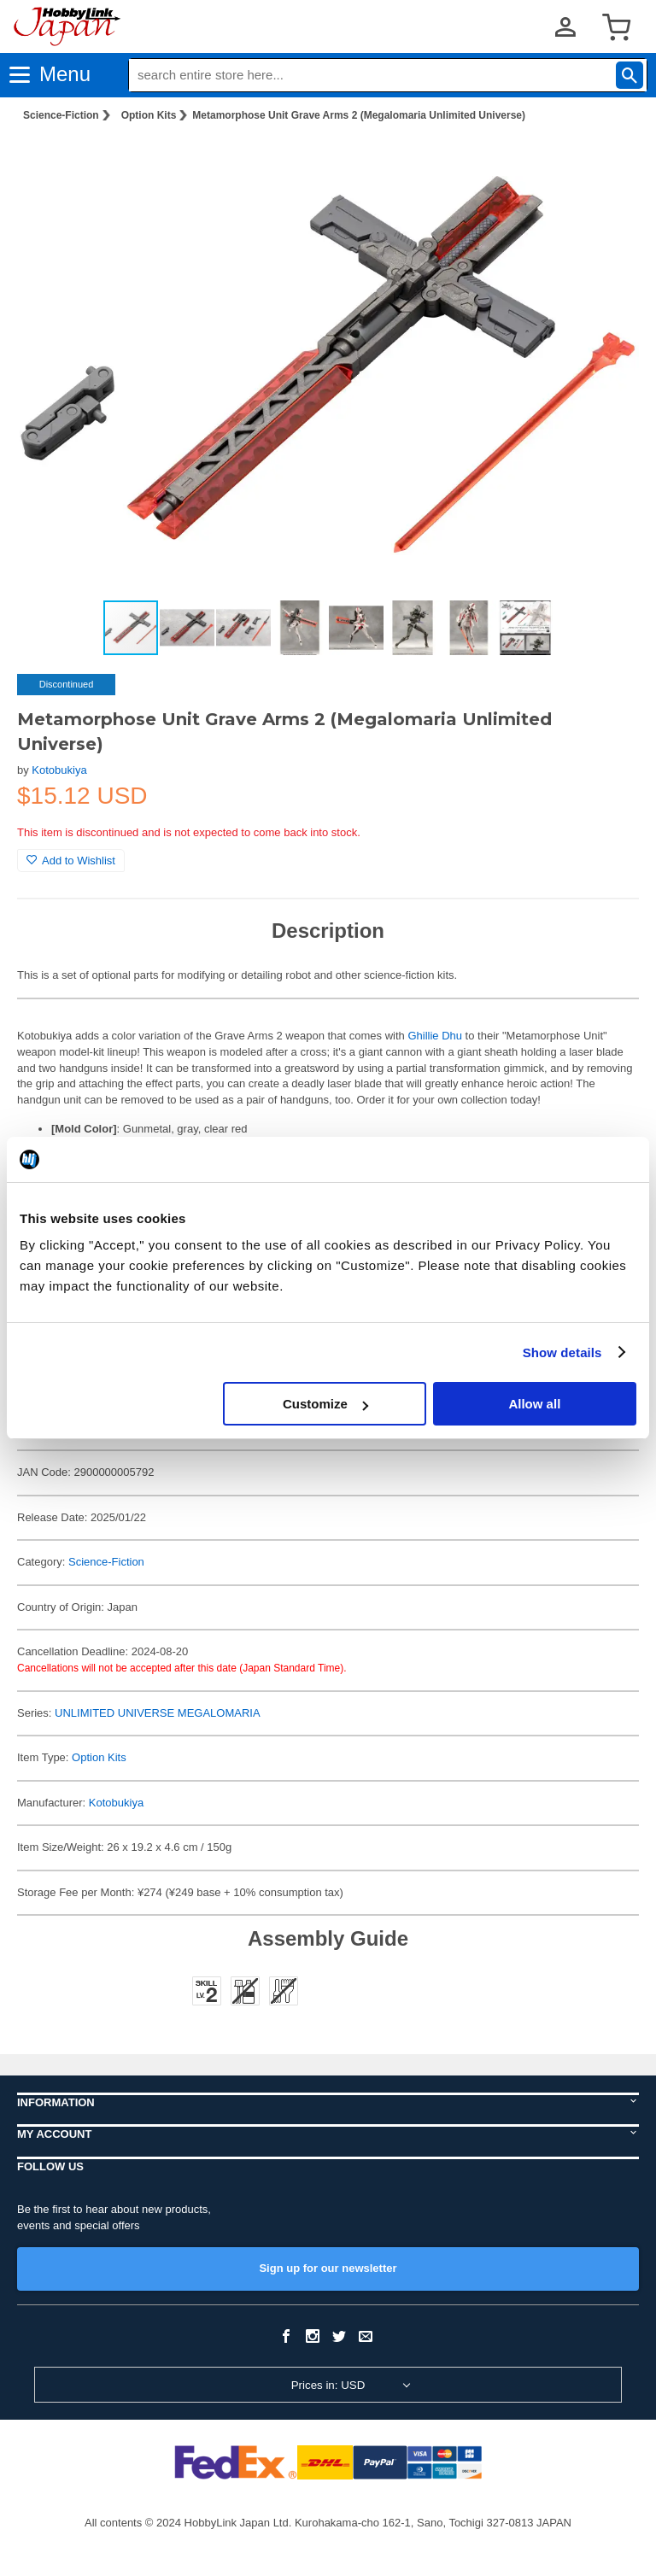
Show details (562, 1352)
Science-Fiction (61, 115)
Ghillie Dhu (434, 1035)
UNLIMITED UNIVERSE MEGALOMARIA (158, 1713)
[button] (608, 163)
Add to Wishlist (70, 860)
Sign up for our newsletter (327, 2268)
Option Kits (149, 115)
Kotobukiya (59, 770)
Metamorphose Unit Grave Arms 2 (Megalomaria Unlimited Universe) (358, 115)
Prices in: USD (328, 2385)
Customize (325, 1403)
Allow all (534, 1403)
